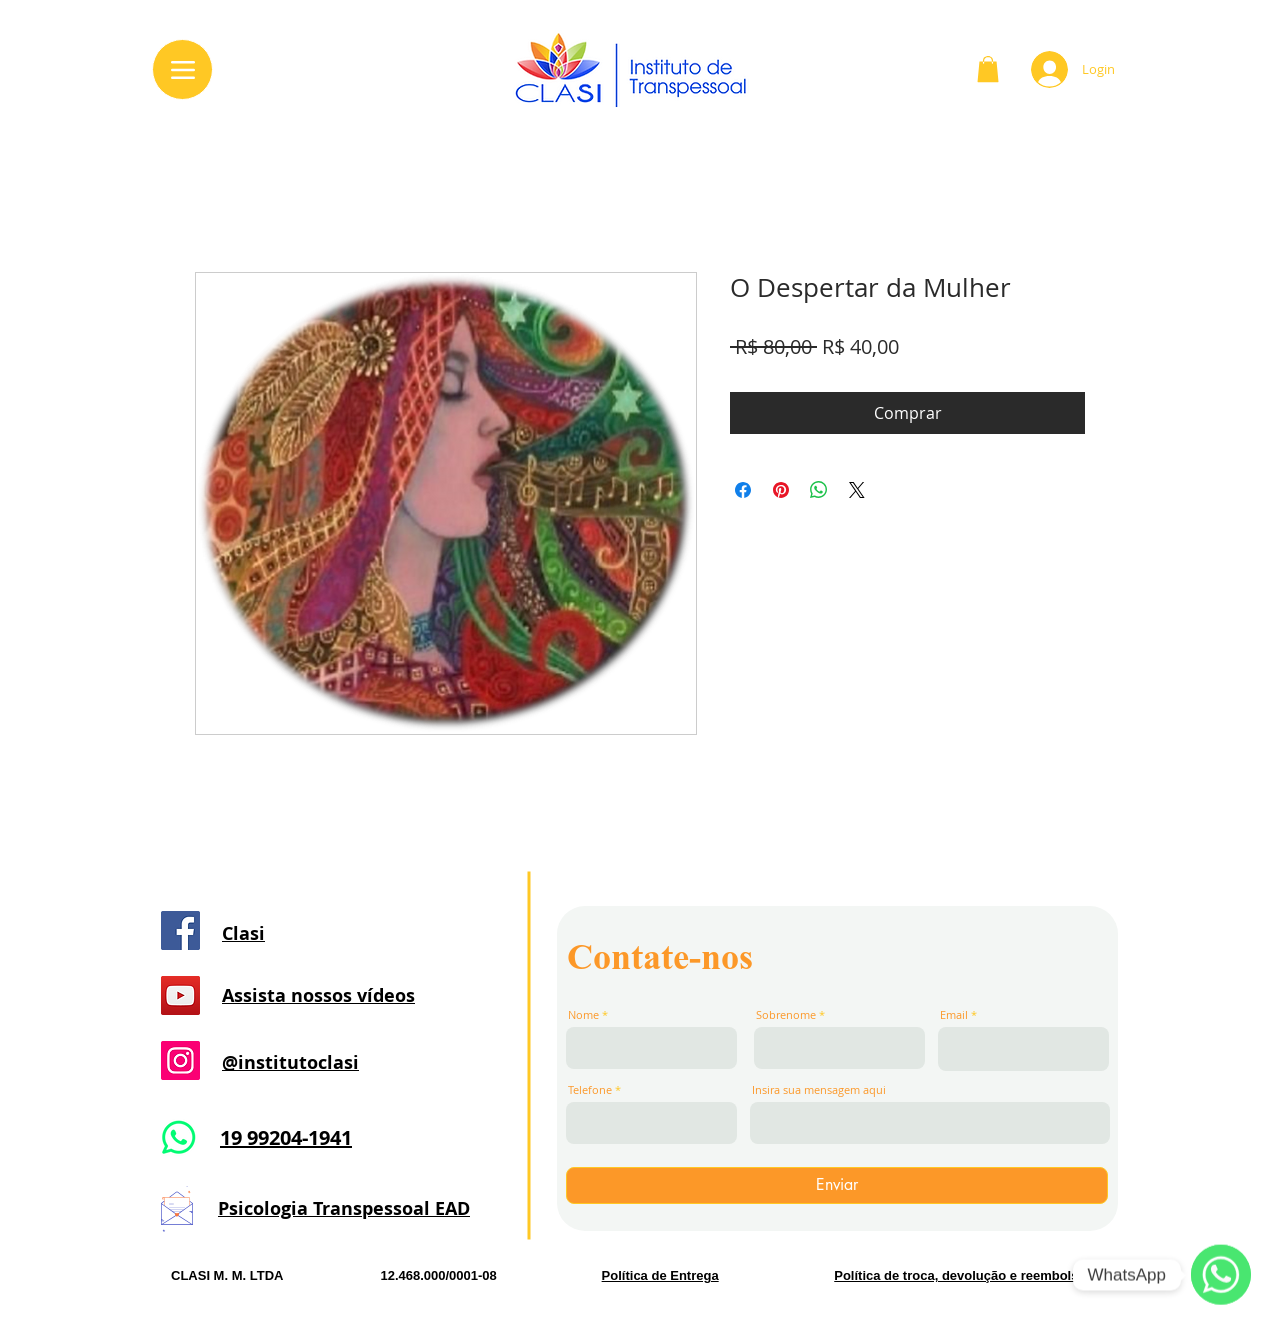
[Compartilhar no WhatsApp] (819, 490)
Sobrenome (786, 1014)
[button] (988, 69)
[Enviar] (837, 1185)
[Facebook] (180, 930)
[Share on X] (857, 490)
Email (954, 1014)
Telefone (590, 1089)
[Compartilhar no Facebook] (743, 490)
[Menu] (182, 69)
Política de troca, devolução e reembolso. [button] (962, 1275)
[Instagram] (180, 1060)
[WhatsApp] (1221, 1275)
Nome (583, 1014)
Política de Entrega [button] (660, 1275)
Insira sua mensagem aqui (819, 1089)
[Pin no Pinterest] (781, 490)
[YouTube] (180, 995)
